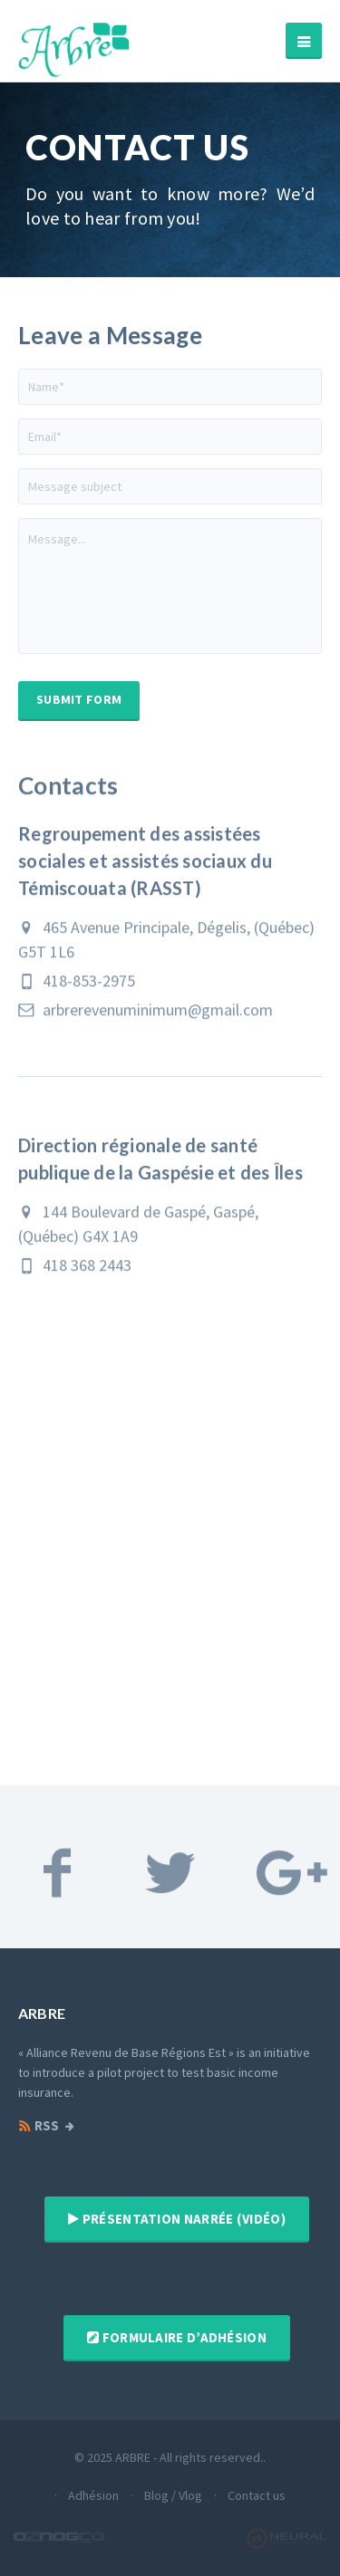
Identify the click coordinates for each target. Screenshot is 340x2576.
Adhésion (93, 2495)
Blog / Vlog (173, 2495)
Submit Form (78, 699)
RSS (38, 2126)
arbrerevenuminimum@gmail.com (145, 1021)
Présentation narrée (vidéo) (177, 2218)
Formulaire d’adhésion (177, 2337)
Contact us (257, 2495)
